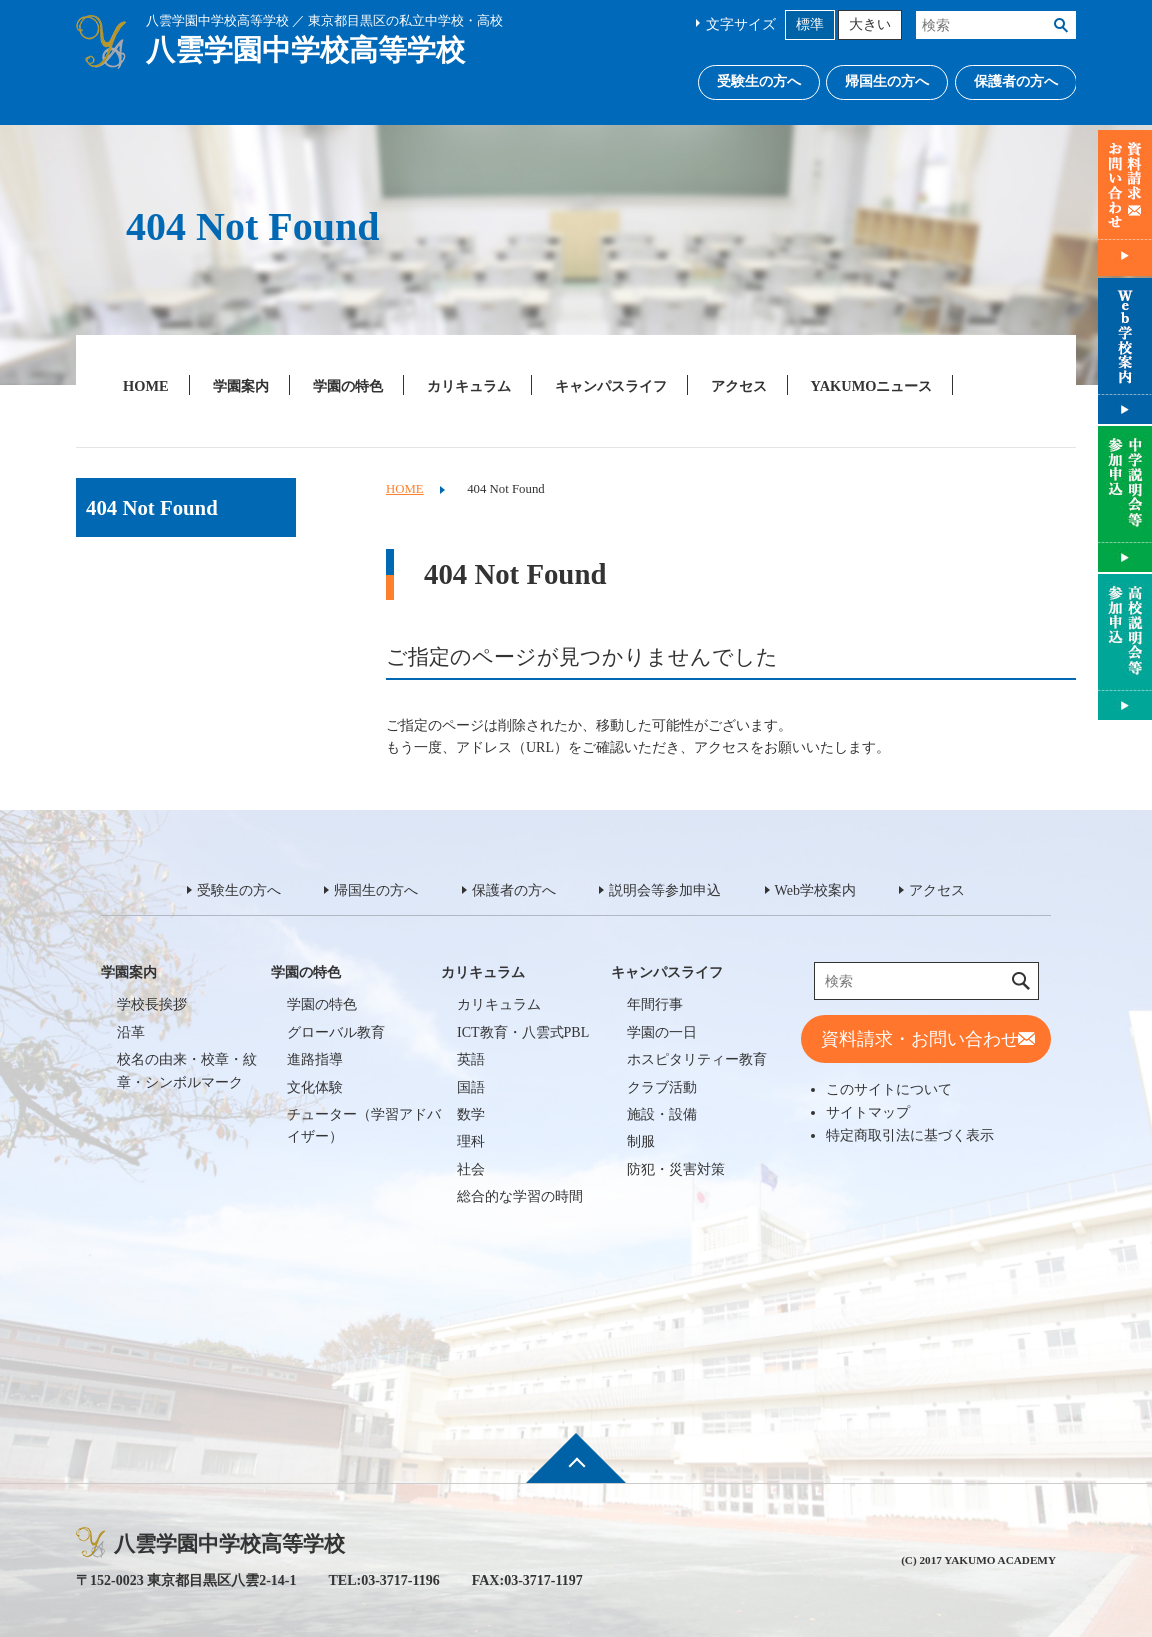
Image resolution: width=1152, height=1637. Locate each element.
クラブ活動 (662, 1087)
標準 (810, 24)
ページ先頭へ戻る (576, 1471)
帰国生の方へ (887, 81)
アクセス (739, 386)
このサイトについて (889, 1089)
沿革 (131, 1032)
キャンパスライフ (611, 386)
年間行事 (655, 1004)
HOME (146, 386)
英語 (471, 1059)
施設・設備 (662, 1114)
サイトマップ (868, 1112)
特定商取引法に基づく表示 (910, 1135)
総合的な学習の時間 (520, 1196)
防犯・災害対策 (676, 1169)
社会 (471, 1169)
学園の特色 (348, 386)
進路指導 (315, 1059)
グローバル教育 (336, 1032)
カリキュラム (469, 386)
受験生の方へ (759, 81)
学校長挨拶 (152, 1004)
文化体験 (315, 1087)
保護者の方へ (1016, 81)
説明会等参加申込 (665, 890)
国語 (471, 1087)
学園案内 (241, 386)
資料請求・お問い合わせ (920, 1039)
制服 (641, 1141)
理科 (471, 1141)
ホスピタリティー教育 (697, 1059)
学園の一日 (662, 1032)
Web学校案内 (815, 890)
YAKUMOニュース (872, 386)
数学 (471, 1114)
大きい (870, 24)
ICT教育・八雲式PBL (523, 1032)
